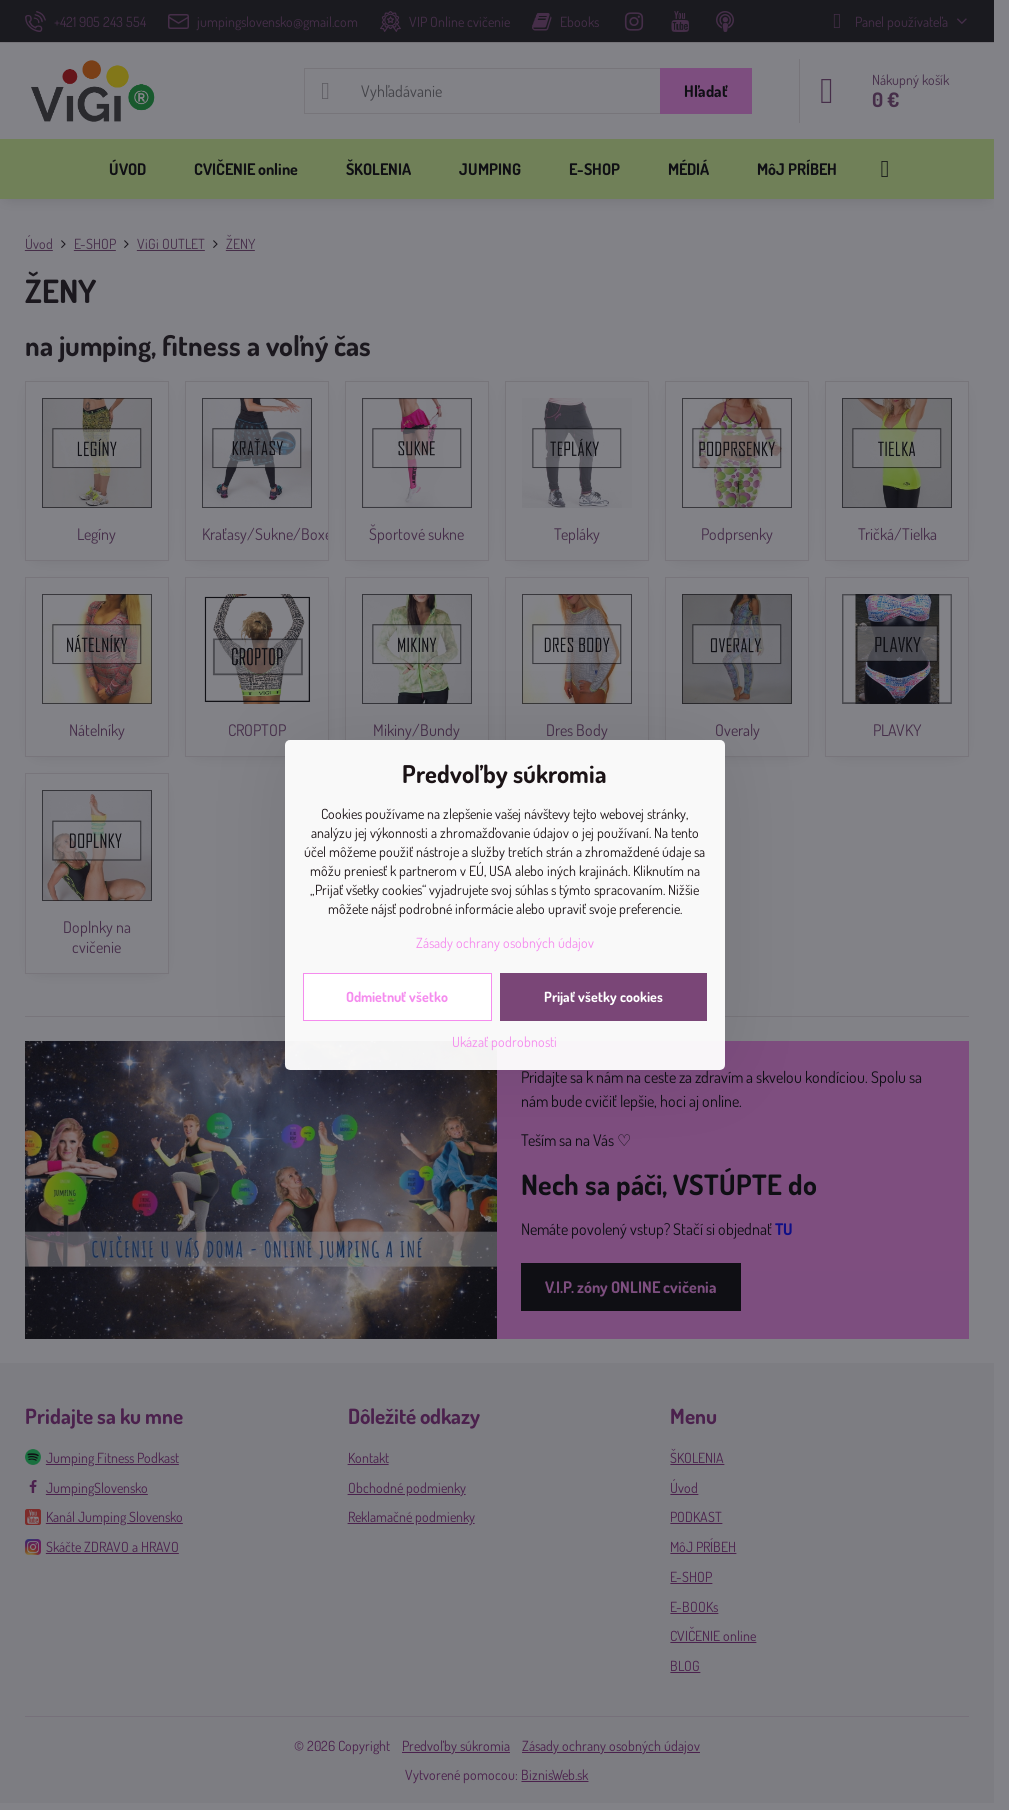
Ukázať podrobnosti (504, 1041)
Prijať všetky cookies (603, 996)
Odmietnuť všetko (397, 996)
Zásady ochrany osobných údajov (505, 942)
